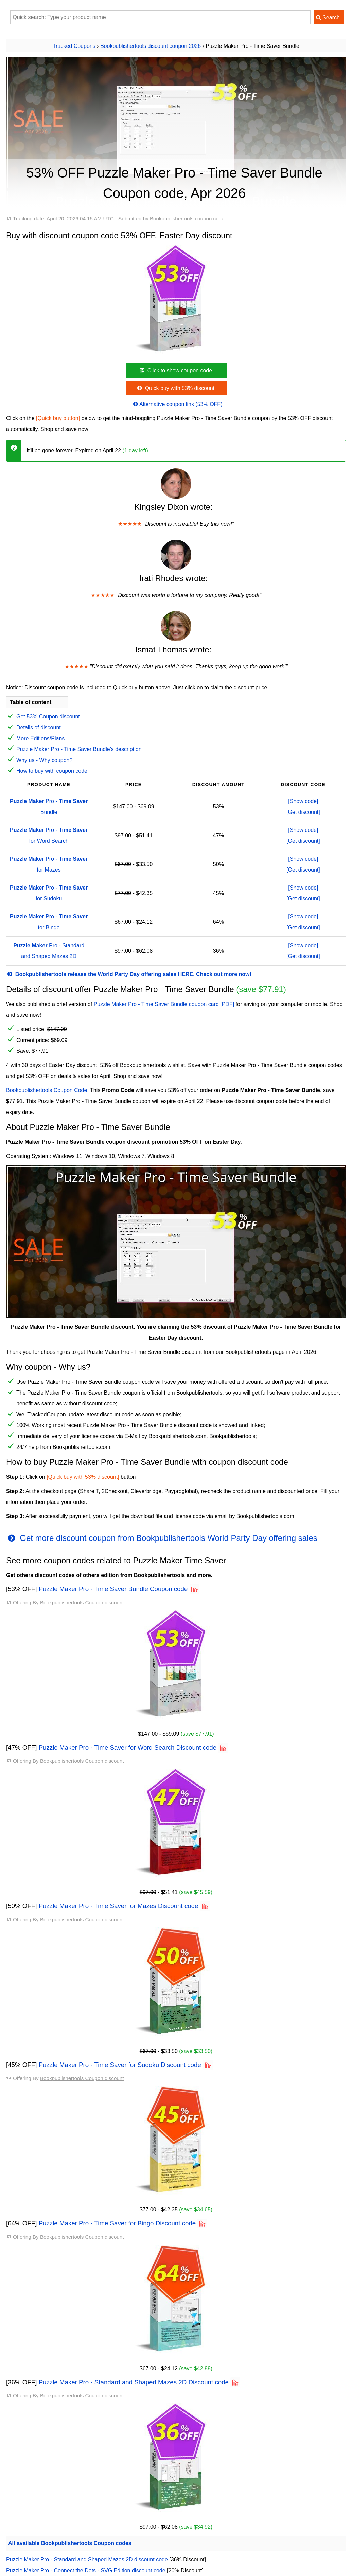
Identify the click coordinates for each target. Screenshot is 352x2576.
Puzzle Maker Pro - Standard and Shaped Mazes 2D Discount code (134, 2382)
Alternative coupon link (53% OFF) (177, 404)
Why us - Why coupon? (44, 760)
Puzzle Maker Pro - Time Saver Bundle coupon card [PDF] (164, 1004)
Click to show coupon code (175, 370)
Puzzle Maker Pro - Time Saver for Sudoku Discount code (120, 2064)
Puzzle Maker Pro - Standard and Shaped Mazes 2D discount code (87, 2559)
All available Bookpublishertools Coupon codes (69, 2543)
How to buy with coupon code (51, 771)
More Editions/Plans (40, 738)
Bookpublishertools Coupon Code (46, 1090)
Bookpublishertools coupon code (187, 218)
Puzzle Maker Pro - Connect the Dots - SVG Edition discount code (85, 2570)
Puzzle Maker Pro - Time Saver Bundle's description (79, 749)
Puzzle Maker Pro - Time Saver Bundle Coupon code (113, 1588)
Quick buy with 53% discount (175, 388)
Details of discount (38, 727)
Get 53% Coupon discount (48, 717)
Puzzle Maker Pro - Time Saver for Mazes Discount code (118, 1905)
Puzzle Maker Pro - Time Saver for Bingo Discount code (117, 2223)
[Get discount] (303, 812)
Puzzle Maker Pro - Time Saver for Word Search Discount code (128, 1747)
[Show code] (303, 801)
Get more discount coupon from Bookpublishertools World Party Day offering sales (161, 1538)
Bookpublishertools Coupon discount (82, 1602)
